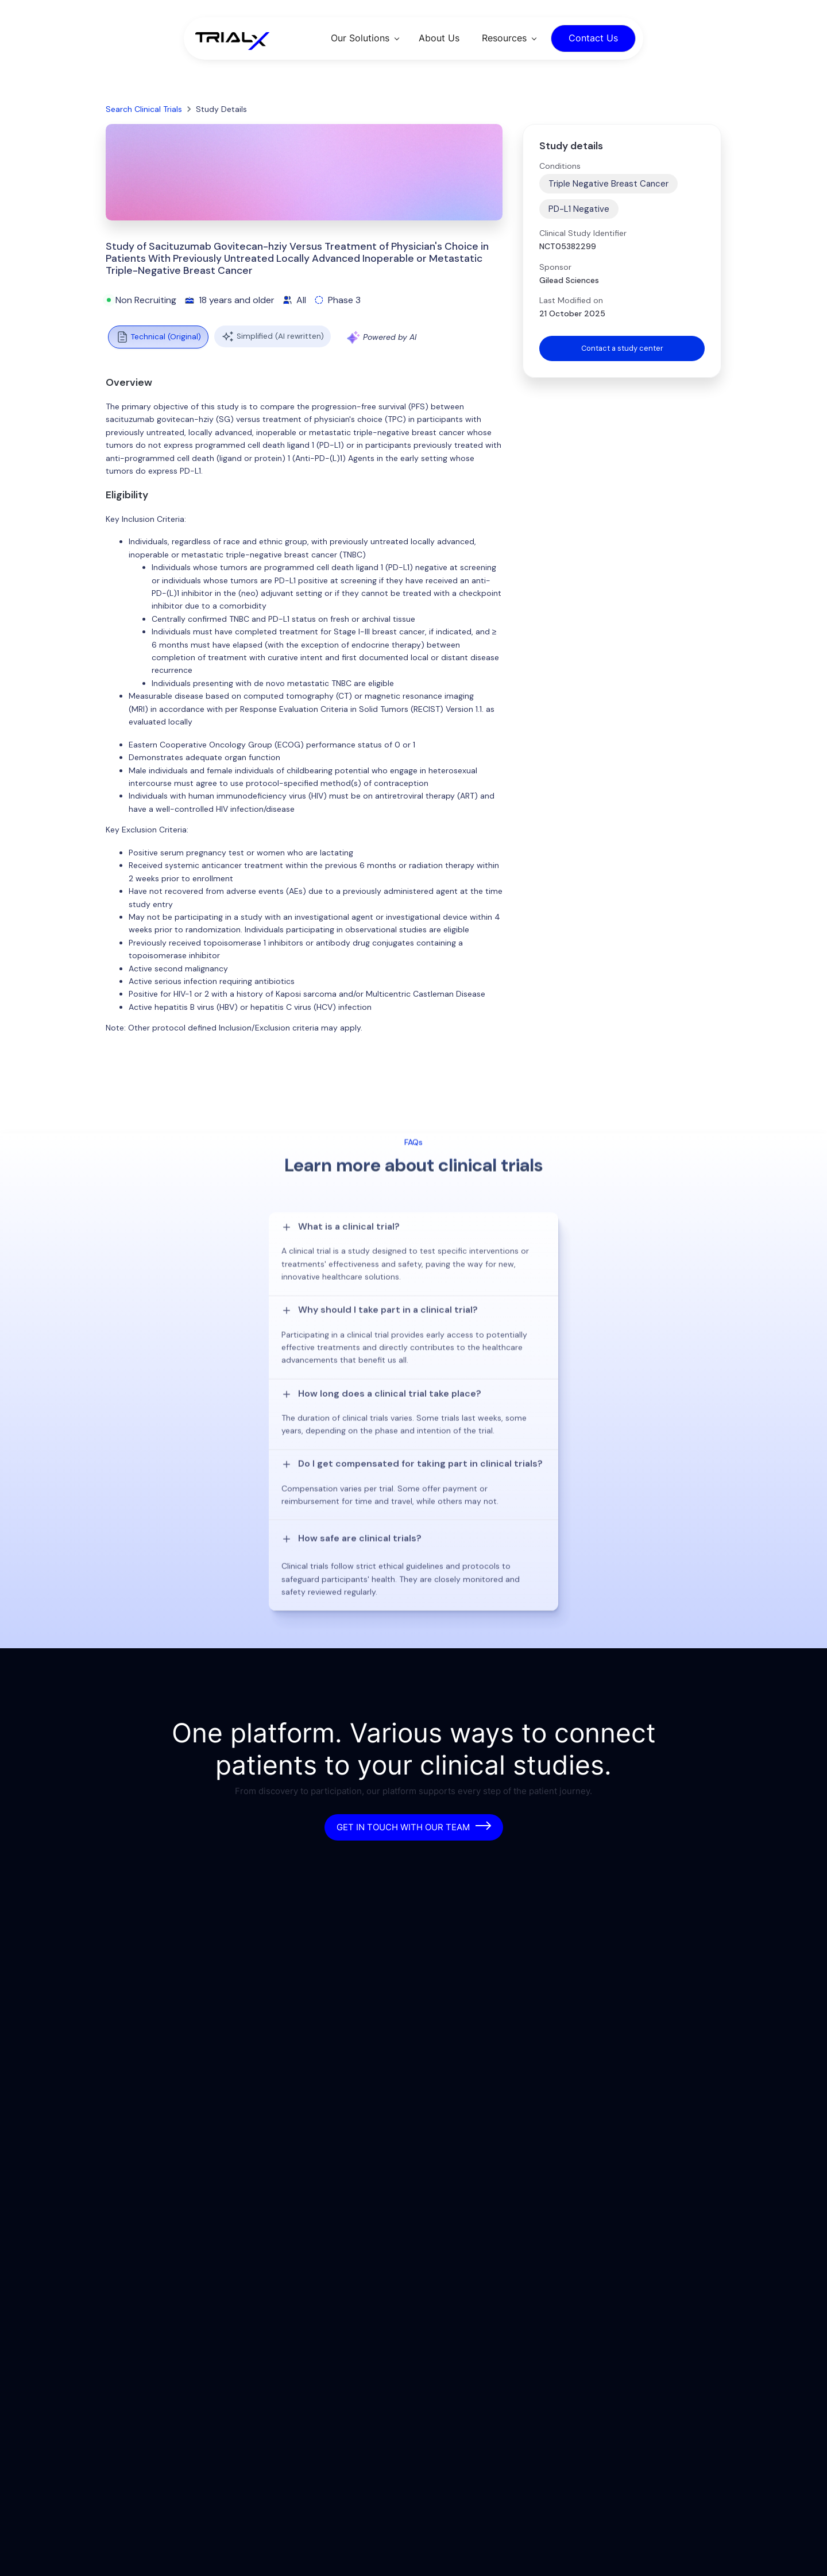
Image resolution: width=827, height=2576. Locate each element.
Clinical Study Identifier (583, 233)
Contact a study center (622, 349)
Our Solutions (360, 38)
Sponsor (555, 267)
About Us (439, 38)
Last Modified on (571, 300)
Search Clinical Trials (144, 109)
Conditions (560, 166)
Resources (504, 38)
